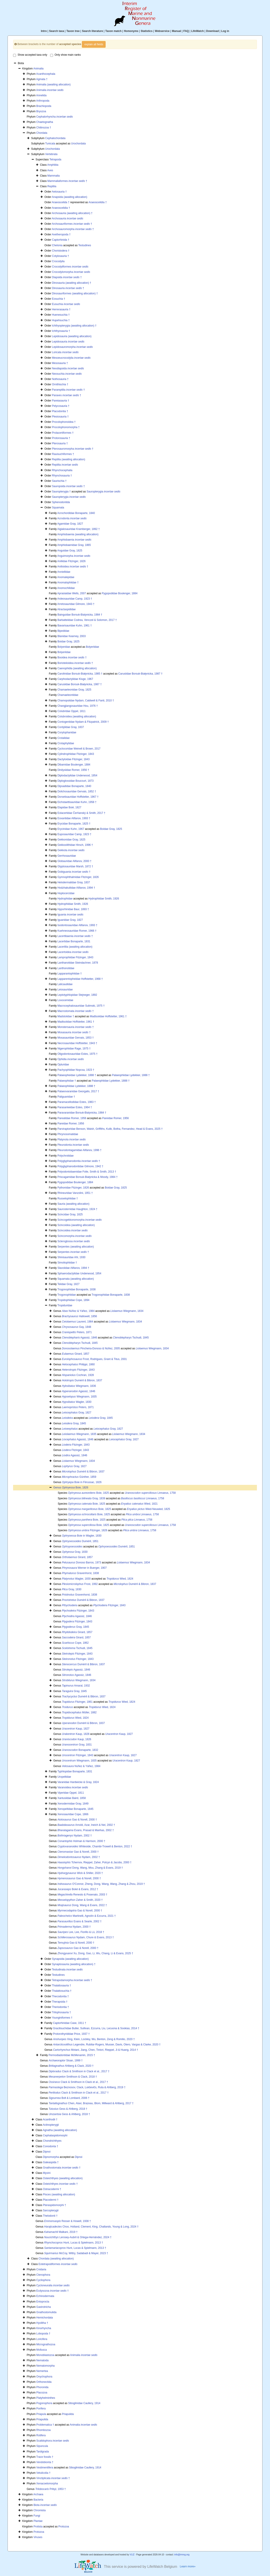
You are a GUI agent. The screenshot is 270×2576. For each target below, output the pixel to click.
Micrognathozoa (45, 2344)
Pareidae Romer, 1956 (115, 1118)
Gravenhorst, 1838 (80, 1573)
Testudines (84, 245)
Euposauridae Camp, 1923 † (74, 834)
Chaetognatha (44, 122)
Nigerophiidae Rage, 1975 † (74, 1048)
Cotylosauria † (60, 256)
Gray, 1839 (86, 1498)
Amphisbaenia (74, 539)
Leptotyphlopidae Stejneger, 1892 (77, 994)
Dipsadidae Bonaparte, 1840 (74, 786)
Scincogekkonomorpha (79, 1219)
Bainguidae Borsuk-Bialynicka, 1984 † (79, 614)
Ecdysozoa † (52, 2290)
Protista (38, 2526)
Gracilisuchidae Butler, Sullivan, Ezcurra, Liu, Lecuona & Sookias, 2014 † (96, 2028)
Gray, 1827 (76, 1412)
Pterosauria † (60, 443)
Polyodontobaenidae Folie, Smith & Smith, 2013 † (86, 1171)
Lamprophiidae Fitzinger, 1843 (75, 957)
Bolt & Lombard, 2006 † (69, 2098)
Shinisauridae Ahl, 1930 (71, 1257)
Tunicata (50, 143)
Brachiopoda (43, 106)
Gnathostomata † (62, 2167)
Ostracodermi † (52, 2189)
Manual (176, 31)
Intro (44, 31)
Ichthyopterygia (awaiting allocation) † (74, 325)
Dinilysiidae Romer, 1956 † (73, 769)
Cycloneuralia (53, 2285)
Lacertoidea (73, 952)
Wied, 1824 (119, 1578)
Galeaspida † (51, 2162)
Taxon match (113, 31)
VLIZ (132, 2554)
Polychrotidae (65, 1155)
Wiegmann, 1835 (79, 1396)
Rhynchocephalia (62, 470)
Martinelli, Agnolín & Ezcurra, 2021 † (86, 1915)
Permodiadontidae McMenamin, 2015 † (72, 2055)
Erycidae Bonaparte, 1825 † (74, 823)
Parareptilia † (68, 389)
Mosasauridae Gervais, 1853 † (75, 1037)
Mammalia (53, 175)
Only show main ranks (65, 55)
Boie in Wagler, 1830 (81, 1535)
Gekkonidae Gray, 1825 (71, 839)
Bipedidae (63, 630)
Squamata (58, 507)
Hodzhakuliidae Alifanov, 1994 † (76, 887)
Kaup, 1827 (75, 1728)
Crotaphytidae (65, 743)
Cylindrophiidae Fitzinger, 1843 (75, 754)
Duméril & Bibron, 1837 (82, 1380)
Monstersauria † (75, 1027)
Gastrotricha (43, 2306)
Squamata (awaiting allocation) (75, 1278)
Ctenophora (43, 2274)
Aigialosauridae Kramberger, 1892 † (78, 529)
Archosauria (67, 218)
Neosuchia (67, 373)
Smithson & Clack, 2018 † (73, 2076)
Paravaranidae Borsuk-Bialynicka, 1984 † (81, 1112)
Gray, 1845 (101, 1417)
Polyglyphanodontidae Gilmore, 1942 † (80, 1166)
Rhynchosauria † (62, 475)
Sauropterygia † (61, 491)
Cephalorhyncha (54, 116)
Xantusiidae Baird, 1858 (71, 1798)
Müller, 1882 (79, 1712)
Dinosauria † (68, 288)
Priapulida (68, 2414)
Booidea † (72, 657)
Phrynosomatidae (67, 1134)
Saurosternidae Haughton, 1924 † (77, 1209)
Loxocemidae (65, 1000)
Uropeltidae (64, 1776)
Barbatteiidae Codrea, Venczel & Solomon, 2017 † (87, 620)
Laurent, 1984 (77, 1321)
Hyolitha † (42, 2322)
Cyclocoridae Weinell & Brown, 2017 (79, 748)
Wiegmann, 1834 (127, 1311)
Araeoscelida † (60, 202)
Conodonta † (50, 2146)
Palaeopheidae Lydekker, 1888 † (76, 1075)
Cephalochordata (55, 138)
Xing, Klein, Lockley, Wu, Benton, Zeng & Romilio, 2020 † (94, 2039)
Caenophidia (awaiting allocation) (77, 668)
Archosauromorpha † (73, 229)
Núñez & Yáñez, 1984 (78, 1311)
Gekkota (71, 850)
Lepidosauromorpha (72, 346)
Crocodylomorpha (71, 272)
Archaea (38, 2494)
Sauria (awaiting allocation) (73, 1203)
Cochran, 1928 (78, 1375)
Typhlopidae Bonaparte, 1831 (74, 1771)
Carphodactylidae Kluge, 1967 (75, 679)
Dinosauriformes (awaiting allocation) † (75, 293)
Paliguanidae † (66, 1096)
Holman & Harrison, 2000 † (81, 1841)
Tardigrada (42, 2451)
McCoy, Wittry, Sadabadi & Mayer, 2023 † (76, 2253)
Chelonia (57, 245)
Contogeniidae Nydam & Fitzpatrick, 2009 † (83, 721)
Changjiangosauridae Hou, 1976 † (77, 705)
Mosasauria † (74, 1032)
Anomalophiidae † (68, 582)
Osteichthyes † (60, 2183)
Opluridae (63, 1064)
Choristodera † (60, 250)
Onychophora (44, 2376)
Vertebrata (51, 154)
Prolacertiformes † (62, 432)
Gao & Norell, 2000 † (77, 1819)
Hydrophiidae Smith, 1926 (103, 898)
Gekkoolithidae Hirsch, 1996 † (75, 844)
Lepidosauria (68, 341)
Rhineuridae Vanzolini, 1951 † (75, 1193)
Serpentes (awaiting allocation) (75, 1246)
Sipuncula (42, 2446)
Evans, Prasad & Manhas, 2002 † (85, 1830)
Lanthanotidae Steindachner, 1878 (77, 962)
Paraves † (66, 395)
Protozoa (63, 2526)
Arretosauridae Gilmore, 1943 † (75, 604)
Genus (57, 1487)
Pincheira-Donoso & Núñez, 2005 (91, 1348)
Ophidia (70, 1059)
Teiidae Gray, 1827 (68, 1284)
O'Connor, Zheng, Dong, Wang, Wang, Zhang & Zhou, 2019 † (101, 1883)
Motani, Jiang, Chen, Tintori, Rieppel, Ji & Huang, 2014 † (95, 2049)
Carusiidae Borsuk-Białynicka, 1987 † (140, 673)
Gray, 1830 (75, 1551)
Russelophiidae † (67, 1198)
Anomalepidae (65, 577)
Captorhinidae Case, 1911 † (69, 2023)
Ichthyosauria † (61, 331)
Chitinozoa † (43, 127)
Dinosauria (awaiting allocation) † (71, 282)
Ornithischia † (60, 384)
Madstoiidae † (65, 1016)
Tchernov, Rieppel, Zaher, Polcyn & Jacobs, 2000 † (94, 1862)
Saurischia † (59, 480)
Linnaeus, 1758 (150, 1492)
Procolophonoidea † (64, 421)
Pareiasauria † (60, 400)
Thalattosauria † (61, 1985)
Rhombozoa (43, 2430)
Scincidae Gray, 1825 (70, 1214)
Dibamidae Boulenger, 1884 (73, 764)
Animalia (38, 68)
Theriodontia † (60, 2007)
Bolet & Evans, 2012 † (77, 1889)
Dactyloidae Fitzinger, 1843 (73, 759)
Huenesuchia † (61, 314)
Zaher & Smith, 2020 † (80, 1899)
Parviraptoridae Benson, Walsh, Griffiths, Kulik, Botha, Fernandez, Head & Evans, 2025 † (110, 1128)
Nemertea (42, 2371)
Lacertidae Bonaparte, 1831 (73, 941)
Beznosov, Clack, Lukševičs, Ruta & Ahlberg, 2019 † (87, 2087)
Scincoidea (72, 1230)
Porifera (41, 2408)
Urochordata (78, 143)
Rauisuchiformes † (63, 454)
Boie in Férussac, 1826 (82, 1482)
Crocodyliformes (70, 266)
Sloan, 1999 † (66, 2060)
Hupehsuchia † (61, 320)
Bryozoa (41, 111)
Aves (50, 170)
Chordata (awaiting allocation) (56, 2258)
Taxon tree (73, 31)
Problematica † (45, 2424)
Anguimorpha (73, 555)
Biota (45, 2505)
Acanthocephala (45, 73)
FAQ (186, 31)
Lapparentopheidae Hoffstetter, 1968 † (80, 978)
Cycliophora (43, 2280)
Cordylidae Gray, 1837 (70, 727)
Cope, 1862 (75, 1642)
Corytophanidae (66, 732)
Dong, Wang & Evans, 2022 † (82, 1905)
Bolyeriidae (92, 646)
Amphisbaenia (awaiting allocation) (77, 534)
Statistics (146, 31)
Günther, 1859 (79, 1476)
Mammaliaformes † (67, 181)
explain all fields (93, 44)
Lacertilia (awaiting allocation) (74, 946)
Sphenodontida (61, 502)
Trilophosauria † (61, 2012)
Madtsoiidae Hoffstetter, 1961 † (108, 1016)
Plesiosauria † (60, 416)
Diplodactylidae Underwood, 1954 (77, 775)
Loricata (65, 352)
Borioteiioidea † (75, 663)
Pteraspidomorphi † (54, 2205)
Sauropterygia (103, 491)
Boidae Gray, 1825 (68, 641)
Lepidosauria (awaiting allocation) (71, 336)
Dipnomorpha (51, 2157)
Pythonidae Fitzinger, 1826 (73, 1187)
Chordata (41, 132)
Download (212, 31)
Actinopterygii (51, 2124)
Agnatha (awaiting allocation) (60, 2130)
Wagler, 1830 (76, 1401)
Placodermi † (51, 2199)
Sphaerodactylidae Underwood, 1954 (79, 1273)
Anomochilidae (66, 588)
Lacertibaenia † (75, 936)
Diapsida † (67, 277)
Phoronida (42, 2387)
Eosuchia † (58, 298)
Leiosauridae (65, 989)
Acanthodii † (50, 2119)
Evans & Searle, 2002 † (79, 1921)
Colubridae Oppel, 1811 (71, 711)
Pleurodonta (73, 1144)
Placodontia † (60, 411)
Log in (225, 31)
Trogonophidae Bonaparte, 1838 (76, 1289)
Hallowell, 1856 (79, 1316)
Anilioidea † (72, 566)
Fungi (37, 2515)
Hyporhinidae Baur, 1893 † (73, 909)
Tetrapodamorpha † (72, 1980)
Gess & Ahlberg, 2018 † (68, 2108)
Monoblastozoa (45, 2355)
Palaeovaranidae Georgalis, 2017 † (78, 1091)
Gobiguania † (74, 871)
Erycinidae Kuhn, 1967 (70, 828)
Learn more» (187, 2566)
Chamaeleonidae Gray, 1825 (74, 689)
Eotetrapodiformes (58, 2264)
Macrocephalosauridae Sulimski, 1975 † (81, 1005)
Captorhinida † (60, 239)
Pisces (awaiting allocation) (59, 2194)
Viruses (38, 2537)
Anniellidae (63, 571)
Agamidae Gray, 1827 (70, 523)
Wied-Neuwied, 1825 (148, 1509)
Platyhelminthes (45, 2397)
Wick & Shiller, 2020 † (80, 1873)
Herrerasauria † (61, 309)
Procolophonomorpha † (66, 427)
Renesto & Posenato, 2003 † (82, 1894)
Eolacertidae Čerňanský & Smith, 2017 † (81, 813)
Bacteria (38, 2499)
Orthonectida (44, 2381)
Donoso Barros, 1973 (81, 1562)
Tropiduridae (64, 1305)
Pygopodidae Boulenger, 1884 (120, 593)
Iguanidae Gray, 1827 (70, 919)
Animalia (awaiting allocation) (53, 84)
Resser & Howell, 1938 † (67, 2221)
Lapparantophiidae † (69, 973)
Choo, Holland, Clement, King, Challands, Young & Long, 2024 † (91, 2226)
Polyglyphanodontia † (78, 1161)
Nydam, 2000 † (74, 1926)
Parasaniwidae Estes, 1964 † (74, 1107)
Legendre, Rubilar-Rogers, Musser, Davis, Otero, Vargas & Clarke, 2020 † (107, 2044)
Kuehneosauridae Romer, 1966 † (77, 930)
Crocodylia (58, 261)
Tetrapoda (55, 159)
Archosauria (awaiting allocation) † (72, 213)
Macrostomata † (75, 1011)
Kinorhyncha (43, 2328)
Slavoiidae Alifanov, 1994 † (73, 1267)
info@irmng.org (181, 2554)
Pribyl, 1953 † (50, 2489)
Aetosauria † (59, 191)
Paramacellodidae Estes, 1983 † (76, 1102)
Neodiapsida (68, 368)
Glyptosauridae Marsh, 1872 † (75, 866)
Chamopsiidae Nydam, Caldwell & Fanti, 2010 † (85, 700)
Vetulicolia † (43, 2472)
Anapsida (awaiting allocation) (69, 197)
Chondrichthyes (52, 2140)
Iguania (70, 914)
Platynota (71, 1139)
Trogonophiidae (66, 1294)
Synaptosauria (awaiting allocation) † (73, 1964)
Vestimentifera (44, 2467)
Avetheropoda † (61, 234)
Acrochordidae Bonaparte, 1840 (76, 513)
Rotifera (41, 2435)
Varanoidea (72, 1787)
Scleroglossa (73, 1241)
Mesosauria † (60, 363)
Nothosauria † (60, 379)
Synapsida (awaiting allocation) (70, 1958)
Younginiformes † (62, 2017)
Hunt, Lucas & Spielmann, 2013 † (73, 2242)
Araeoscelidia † (98, 202)
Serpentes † (73, 1252)
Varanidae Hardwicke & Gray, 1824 (78, 1782)
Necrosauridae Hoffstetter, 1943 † (77, 1043)
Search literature (92, 31)
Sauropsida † (68, 486)
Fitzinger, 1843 (78, 1369)
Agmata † (41, 79)
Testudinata (67, 1969)
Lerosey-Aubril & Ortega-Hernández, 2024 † (78, 2237)
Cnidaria (41, 2269)
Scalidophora (52, 2440)
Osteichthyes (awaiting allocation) (63, 2178)
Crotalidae (63, 738)
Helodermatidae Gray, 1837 (73, 882)
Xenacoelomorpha (47, 2483)
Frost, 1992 (80, 1584)
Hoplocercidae (66, 893)
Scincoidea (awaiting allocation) (76, 1225)
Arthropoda (42, 100)
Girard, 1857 (75, 1353)
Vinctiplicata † (53, 2478)
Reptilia (51, 186)
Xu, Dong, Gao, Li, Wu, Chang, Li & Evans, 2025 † (95, 1953)
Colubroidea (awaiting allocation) (76, 716)
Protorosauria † (61, 438)
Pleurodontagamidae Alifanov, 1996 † (79, 1150)
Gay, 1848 (76, 1326)
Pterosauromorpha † (72, 448)
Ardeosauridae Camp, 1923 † (74, 598)
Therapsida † (59, 2001)
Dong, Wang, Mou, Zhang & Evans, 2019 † (90, 1867)
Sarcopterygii (51, 2210)
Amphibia (52, 164)
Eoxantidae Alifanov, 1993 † (73, 818)
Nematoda (42, 2360)
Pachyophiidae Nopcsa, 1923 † (75, 1069)
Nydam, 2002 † (74, 1835)
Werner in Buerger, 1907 (84, 1567)
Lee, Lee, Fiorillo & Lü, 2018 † (80, 1932)
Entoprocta (42, 2301)
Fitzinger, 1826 (87, 1530)
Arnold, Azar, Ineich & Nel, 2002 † (86, 1824)
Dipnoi (47, 2151)
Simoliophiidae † (67, 1262)
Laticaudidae (65, 984)
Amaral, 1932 (76, 1685)
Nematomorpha (45, 2365)
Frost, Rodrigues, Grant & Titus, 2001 (94, 1359)
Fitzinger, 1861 (77, 1701)
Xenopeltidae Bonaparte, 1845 (75, 1808)
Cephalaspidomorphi (55, 2135)
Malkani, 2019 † (61, 2232)
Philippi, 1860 (78, 1364)
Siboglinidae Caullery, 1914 (84, 2403)
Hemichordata (44, 2317)
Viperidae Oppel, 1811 (70, 1792)
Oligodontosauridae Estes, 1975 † (77, 1053)
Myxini (47, 2173)
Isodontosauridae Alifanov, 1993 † (77, 925)
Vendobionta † (44, 2462)
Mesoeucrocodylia (71, 357)
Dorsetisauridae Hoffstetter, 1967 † (78, 796)
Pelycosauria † (60, 405)
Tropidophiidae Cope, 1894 (73, 1300)
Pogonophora (44, 2403)
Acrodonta (72, 518)
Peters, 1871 (77, 1332)
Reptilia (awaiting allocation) (68, 459)
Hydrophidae (65, 898)
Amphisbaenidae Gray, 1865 (74, 545)
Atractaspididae (66, 609)
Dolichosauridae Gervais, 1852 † (76, 791)
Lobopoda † (43, 2333)
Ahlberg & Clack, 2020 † (71, 2065)
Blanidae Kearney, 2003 (71, 636)
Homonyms (131, 31)
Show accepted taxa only (30, 55)
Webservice (162, 31)
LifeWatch (197, 31)
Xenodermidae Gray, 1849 (73, 1803)
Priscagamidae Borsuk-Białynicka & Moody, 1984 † (87, 1177)
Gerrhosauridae (66, 855)
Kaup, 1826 (76, 1739)
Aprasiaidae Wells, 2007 (71, 593)
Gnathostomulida (46, 2312)
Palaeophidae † (66, 1080)
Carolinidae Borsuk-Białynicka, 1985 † (79, 673)
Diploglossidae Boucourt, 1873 (75, 780)
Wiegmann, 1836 (79, 1385)
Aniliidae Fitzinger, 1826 (71, 561)
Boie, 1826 (75, 1487)
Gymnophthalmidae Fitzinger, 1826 (78, 877)
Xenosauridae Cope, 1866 (72, 1814)
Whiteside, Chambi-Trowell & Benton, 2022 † (94, 1846)
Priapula (41, 2414)
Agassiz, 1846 (79, 1337)
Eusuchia (66, 304)
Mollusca (41, 2349)
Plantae (38, 2521)
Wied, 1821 (139, 1503)
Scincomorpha (74, 1236)
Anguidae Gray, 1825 (69, 550)
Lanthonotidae (65, 968)
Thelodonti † (50, 2215)
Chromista (40, 2510)
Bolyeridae (63, 646)
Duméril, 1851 (80, 1541)
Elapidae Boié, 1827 (69, 807)
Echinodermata (45, 2296)
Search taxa (56, 31)
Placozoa (41, 2392)
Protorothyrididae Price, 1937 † (71, 2033)
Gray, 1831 (77, 1744)
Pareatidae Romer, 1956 (71, 1118)
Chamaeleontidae (67, 695)
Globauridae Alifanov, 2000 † (74, 861)
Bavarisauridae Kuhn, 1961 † (74, 625)
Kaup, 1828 (75, 1734)
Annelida (41, 95)
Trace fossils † (44, 2456)
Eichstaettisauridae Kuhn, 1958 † (77, 802)
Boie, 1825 (88, 1492)
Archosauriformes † (72, 223)
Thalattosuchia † (61, 1990)
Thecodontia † (60, 1996)
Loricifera (41, 2339)
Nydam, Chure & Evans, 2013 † (85, 1937)
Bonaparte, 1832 (80, 1749)
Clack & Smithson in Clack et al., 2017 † (79, 2071)
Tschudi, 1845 (131, 1337)
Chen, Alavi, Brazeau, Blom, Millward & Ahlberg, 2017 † (91, 2103)
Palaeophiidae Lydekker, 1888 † (131, 1075)
